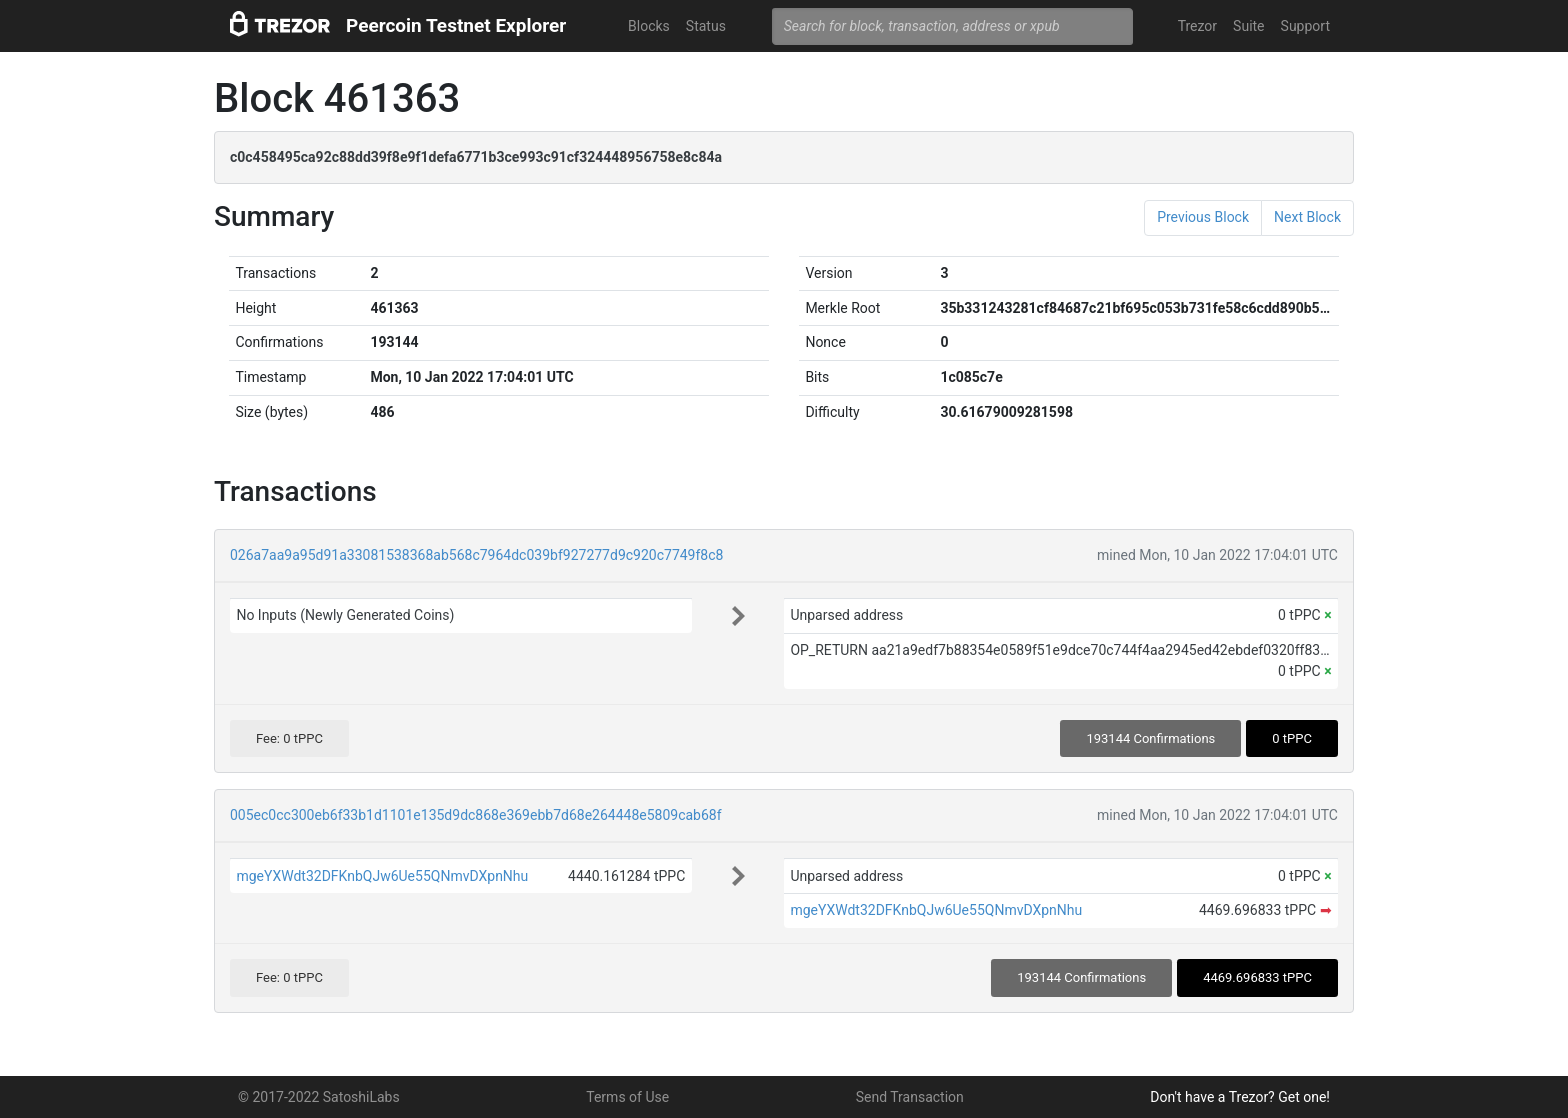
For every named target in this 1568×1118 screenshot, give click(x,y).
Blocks (649, 26)
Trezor (1197, 26)
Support (1305, 26)
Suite (1248, 26)
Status (706, 26)
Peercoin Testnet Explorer (456, 25)
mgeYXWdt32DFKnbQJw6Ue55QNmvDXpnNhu (382, 876)
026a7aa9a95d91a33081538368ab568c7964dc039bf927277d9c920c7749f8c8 (476, 555)
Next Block (1307, 217)
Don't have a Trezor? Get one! (1240, 1097)
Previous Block (1203, 217)
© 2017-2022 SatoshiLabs (319, 1097)
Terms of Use (627, 1097)
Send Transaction (910, 1097)
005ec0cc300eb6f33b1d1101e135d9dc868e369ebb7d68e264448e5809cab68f (476, 815)
